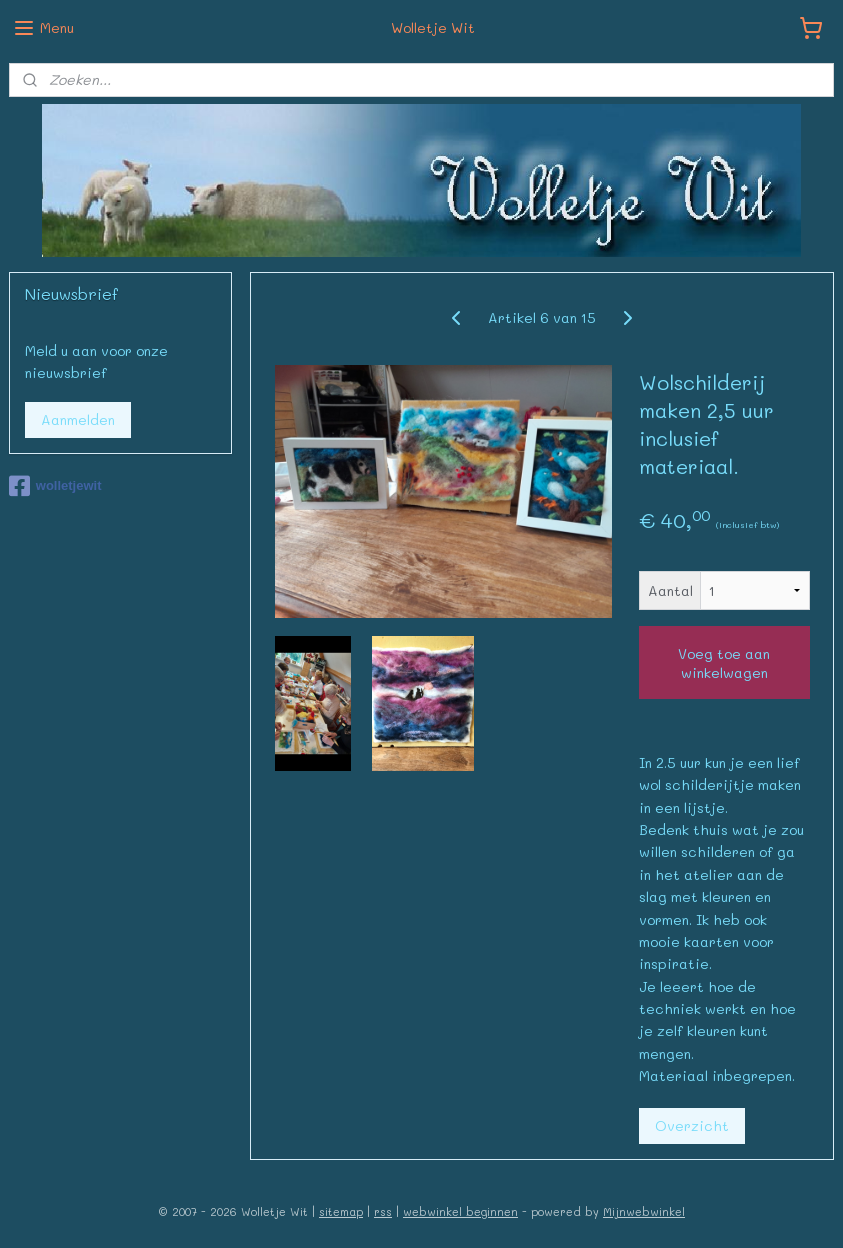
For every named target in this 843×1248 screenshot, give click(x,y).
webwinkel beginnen (460, 1211)
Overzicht (691, 1125)
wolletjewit (55, 486)
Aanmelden (78, 419)
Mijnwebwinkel (644, 1211)
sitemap (341, 1211)
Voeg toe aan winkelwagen (724, 663)
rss (383, 1211)
